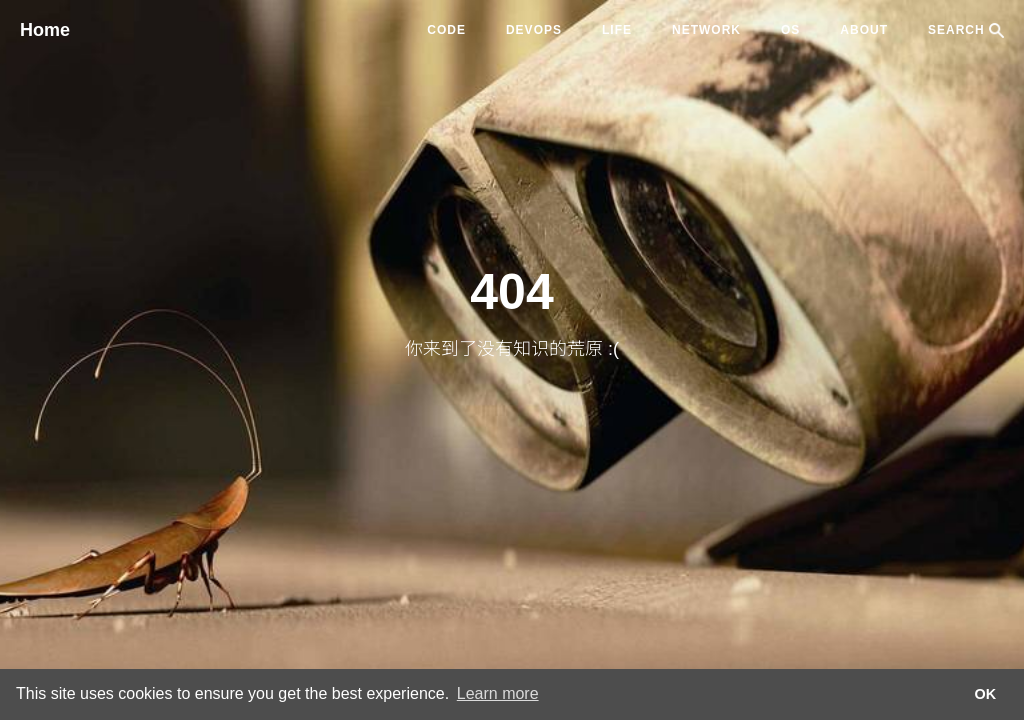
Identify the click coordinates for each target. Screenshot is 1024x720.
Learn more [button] (498, 693)
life (617, 30)
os (790, 30)
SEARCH (966, 30)
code (446, 30)
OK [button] (986, 694)
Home (45, 30)
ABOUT (864, 30)
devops (534, 30)
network (706, 30)
